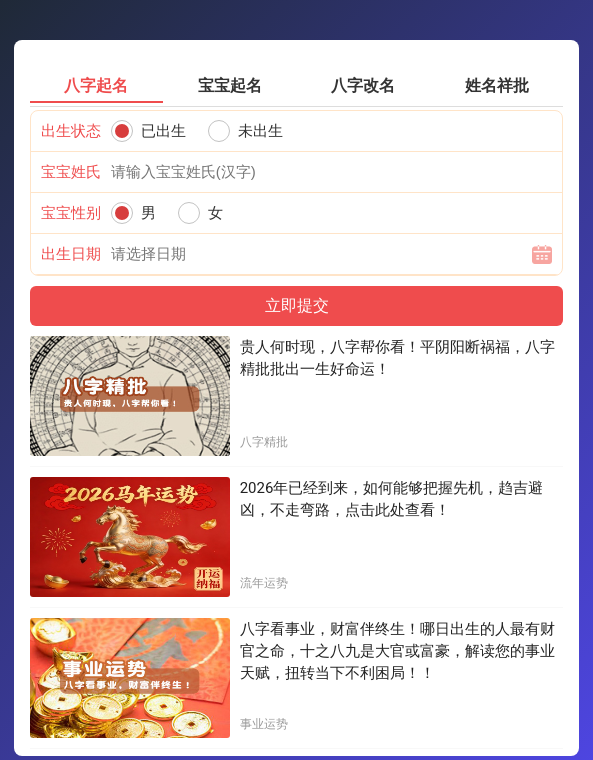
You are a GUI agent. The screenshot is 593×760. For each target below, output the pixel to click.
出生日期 (71, 254)
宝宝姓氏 (71, 172)
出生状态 (71, 131)
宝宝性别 (71, 213)
